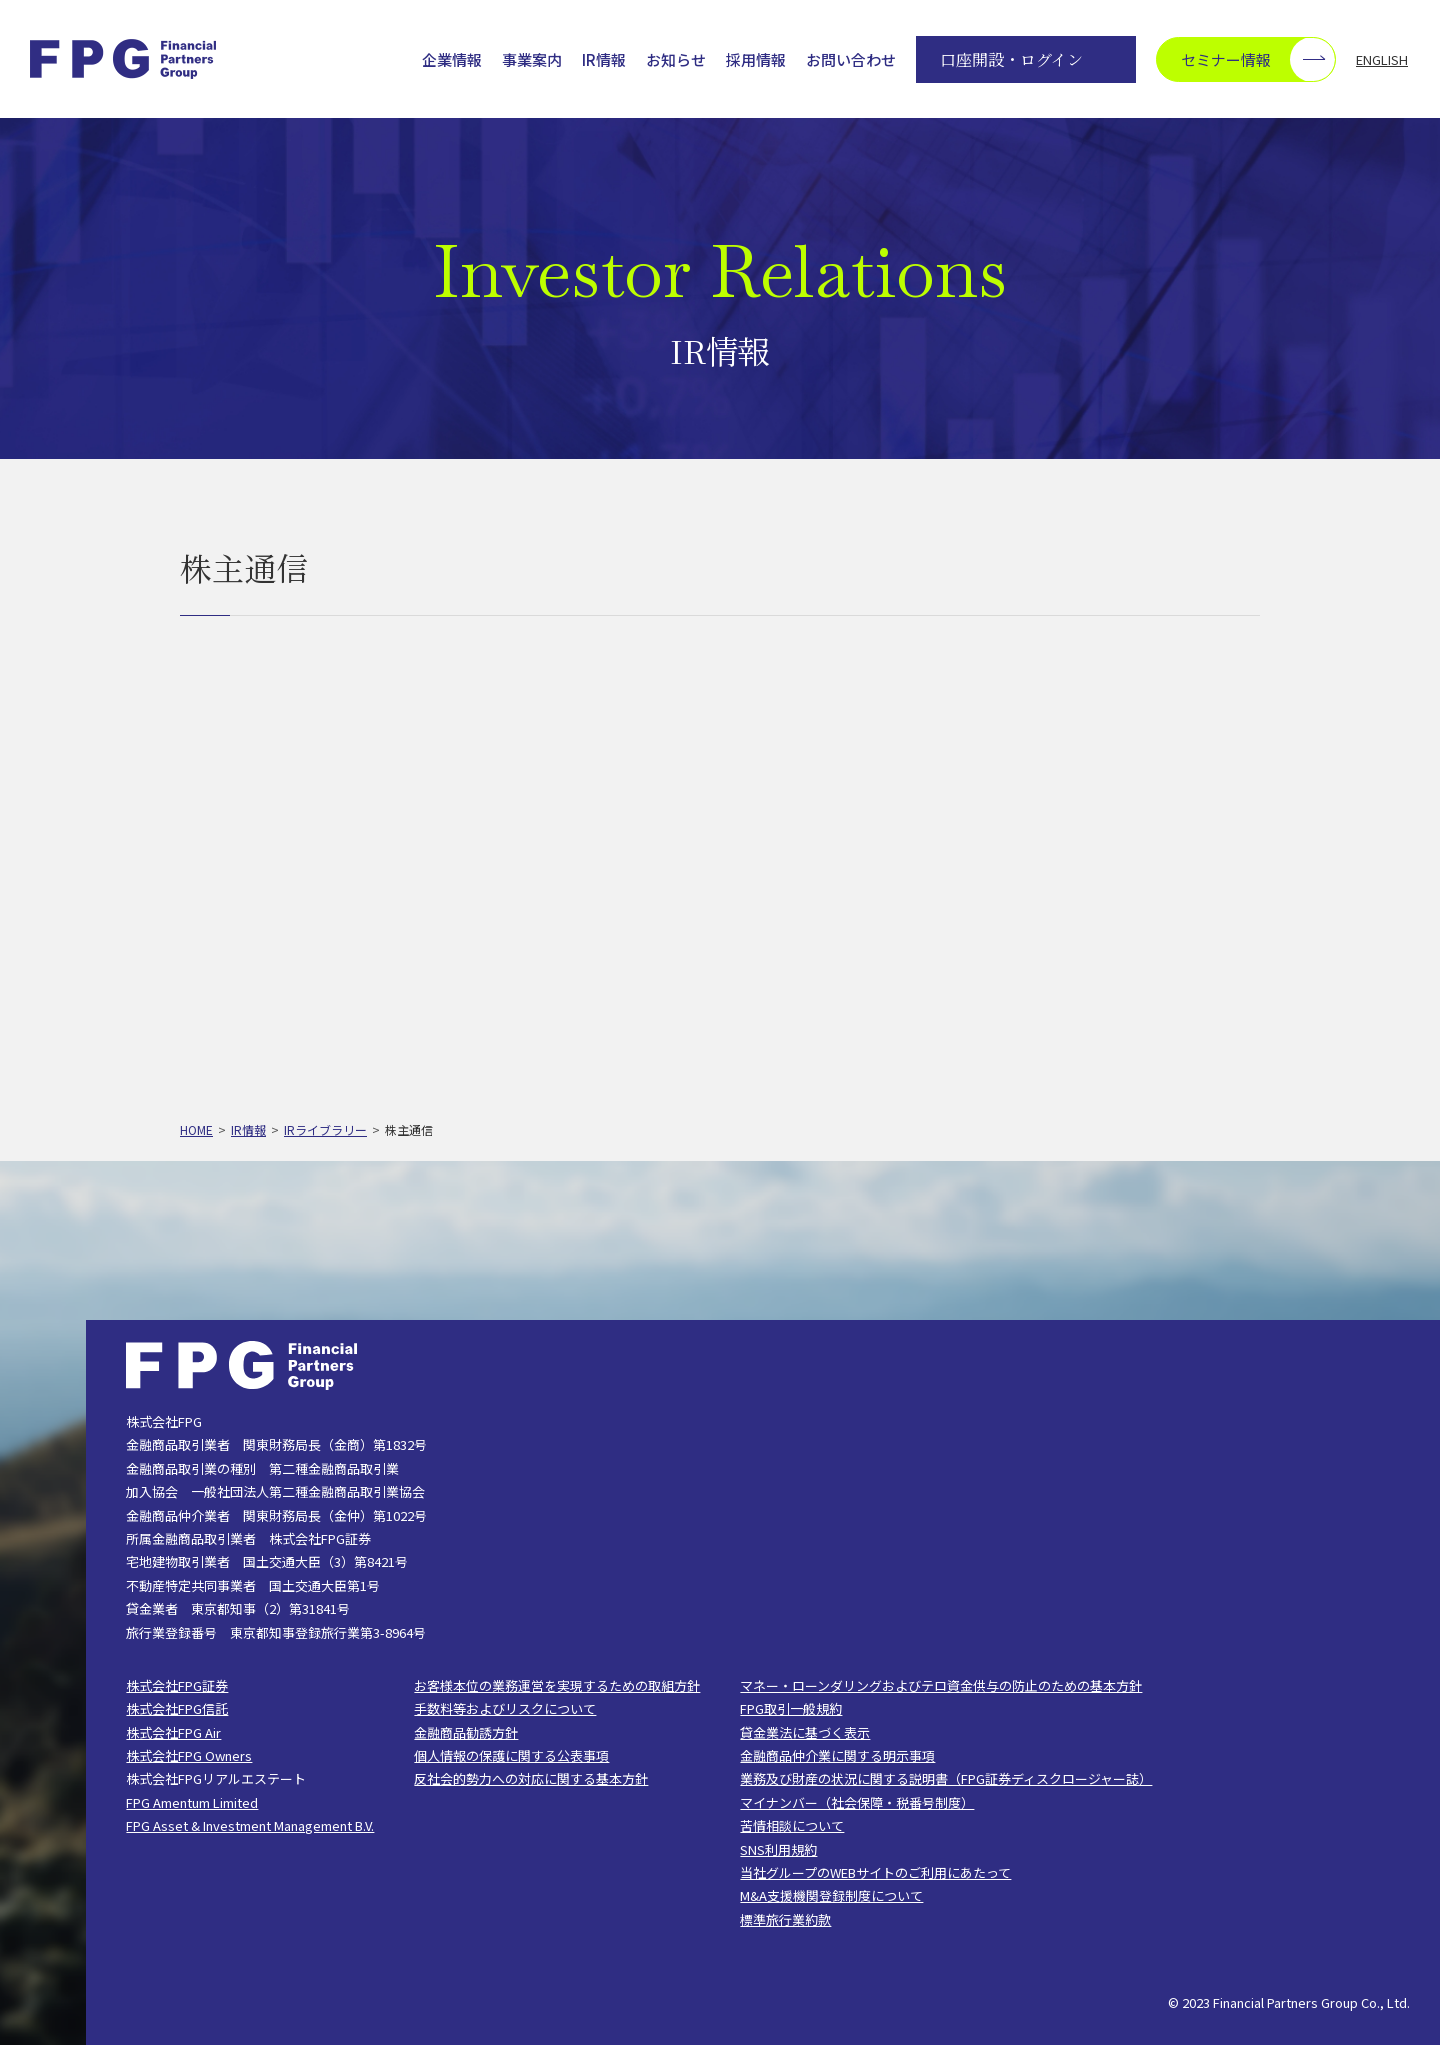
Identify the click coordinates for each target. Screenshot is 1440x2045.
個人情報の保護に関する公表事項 (511, 1755)
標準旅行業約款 (785, 1919)
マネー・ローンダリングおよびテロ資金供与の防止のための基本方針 (941, 1685)
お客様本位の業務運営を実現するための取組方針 (557, 1685)
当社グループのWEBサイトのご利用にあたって (875, 1872)
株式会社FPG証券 (177, 1685)
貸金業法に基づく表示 (805, 1732)
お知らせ (676, 60)
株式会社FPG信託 (177, 1708)
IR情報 (604, 60)
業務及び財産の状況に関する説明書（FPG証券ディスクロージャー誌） (946, 1778)
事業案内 (532, 60)
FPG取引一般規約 (791, 1708)
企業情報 (452, 60)
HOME (196, 1129)
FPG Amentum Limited (192, 1802)
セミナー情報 (1258, 59)
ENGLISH (1382, 59)
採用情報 (756, 60)
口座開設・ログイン (1011, 59)
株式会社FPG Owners (189, 1755)
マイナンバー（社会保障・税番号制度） (857, 1802)
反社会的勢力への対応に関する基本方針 (531, 1778)
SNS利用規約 (778, 1849)
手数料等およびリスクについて (505, 1708)
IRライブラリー (325, 1129)
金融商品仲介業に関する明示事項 (837, 1755)
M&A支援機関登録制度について (831, 1895)
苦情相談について (792, 1825)
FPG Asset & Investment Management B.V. (250, 1825)
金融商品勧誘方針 (466, 1732)
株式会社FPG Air (173, 1732)
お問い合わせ (851, 60)
